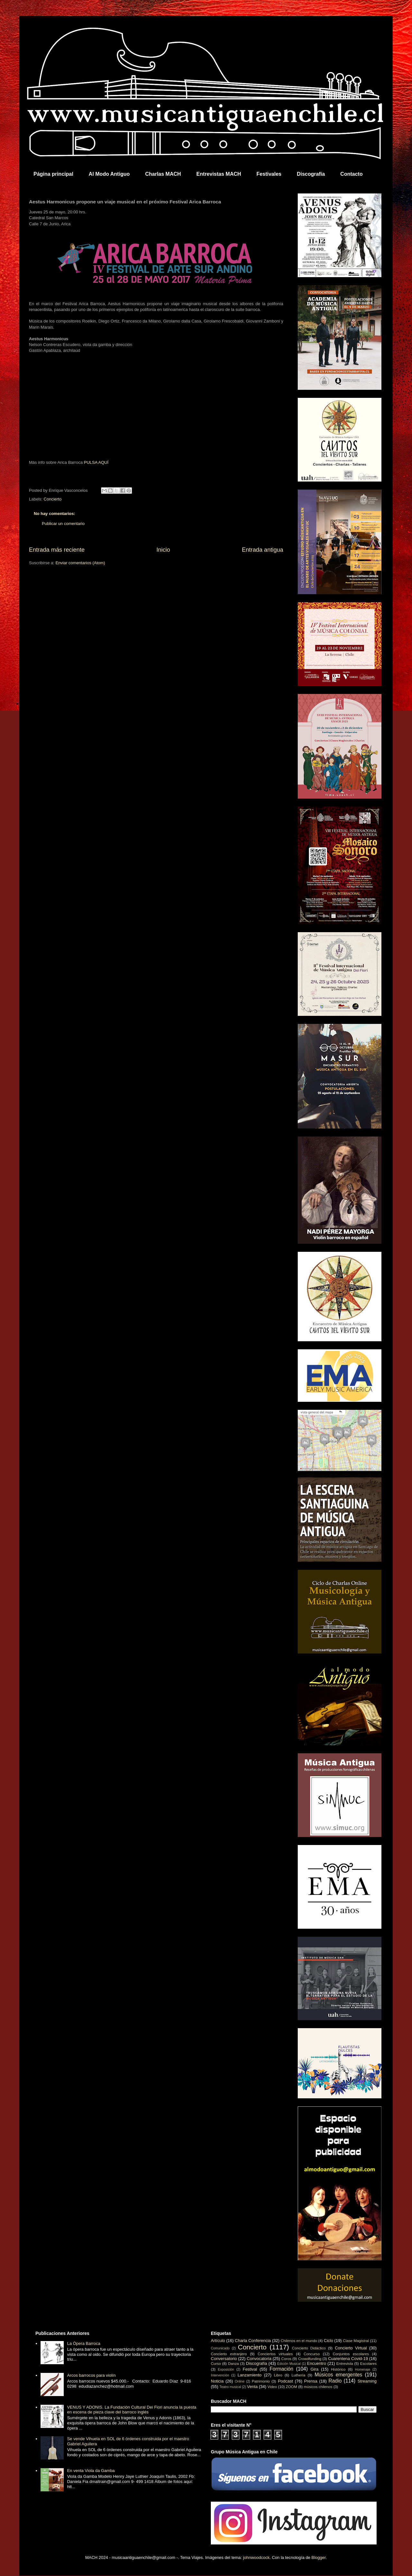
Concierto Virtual (351, 2348)
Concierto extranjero (229, 2354)
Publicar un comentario (63, 523)
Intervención (220, 2375)
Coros (286, 2358)
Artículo (218, 2340)
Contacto (351, 174)
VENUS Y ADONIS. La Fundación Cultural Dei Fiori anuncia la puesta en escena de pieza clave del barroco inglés (131, 2410)
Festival (250, 2369)
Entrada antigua (262, 550)
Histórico (338, 2369)
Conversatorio (224, 2358)
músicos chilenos (318, 2386)
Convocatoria (259, 2358)
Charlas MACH (163, 174)
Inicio (163, 550)
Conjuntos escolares (351, 2354)
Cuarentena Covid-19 (348, 2358)
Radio (335, 2381)
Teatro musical (230, 2387)
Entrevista (344, 2363)
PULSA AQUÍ (96, 462)
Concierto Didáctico (309, 2348)
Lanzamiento (249, 2375)
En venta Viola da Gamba (91, 2470)
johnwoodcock (256, 2557)
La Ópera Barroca (83, 2343)
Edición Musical (289, 2363)
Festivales (269, 174)
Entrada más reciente (57, 550)
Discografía (311, 174)
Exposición (226, 2369)
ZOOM (291, 2386)
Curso (216, 2363)
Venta (252, 2386)
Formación (282, 2369)
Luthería (298, 2375)
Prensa (310, 2381)
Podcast (285, 2381)
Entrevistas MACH (218, 174)
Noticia (217, 2381)
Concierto (53, 499)
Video (272, 2386)
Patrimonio (261, 2381)
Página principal (53, 174)
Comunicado (220, 2348)
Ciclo (328, 2340)
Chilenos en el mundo (299, 2340)
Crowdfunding (309, 2358)
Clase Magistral (356, 2340)
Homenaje (362, 2369)
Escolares (368, 2363)
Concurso (312, 2354)
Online (239, 2381)
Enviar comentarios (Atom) (80, 562)
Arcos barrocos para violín (91, 2375)
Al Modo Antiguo (109, 174)
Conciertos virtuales (275, 2354)
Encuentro (316, 2363)
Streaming (367, 2381)
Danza (233, 2363)
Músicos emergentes (338, 2374)
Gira (315, 2369)
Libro (278, 2375)
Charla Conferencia (253, 2340)
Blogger (319, 2557)
